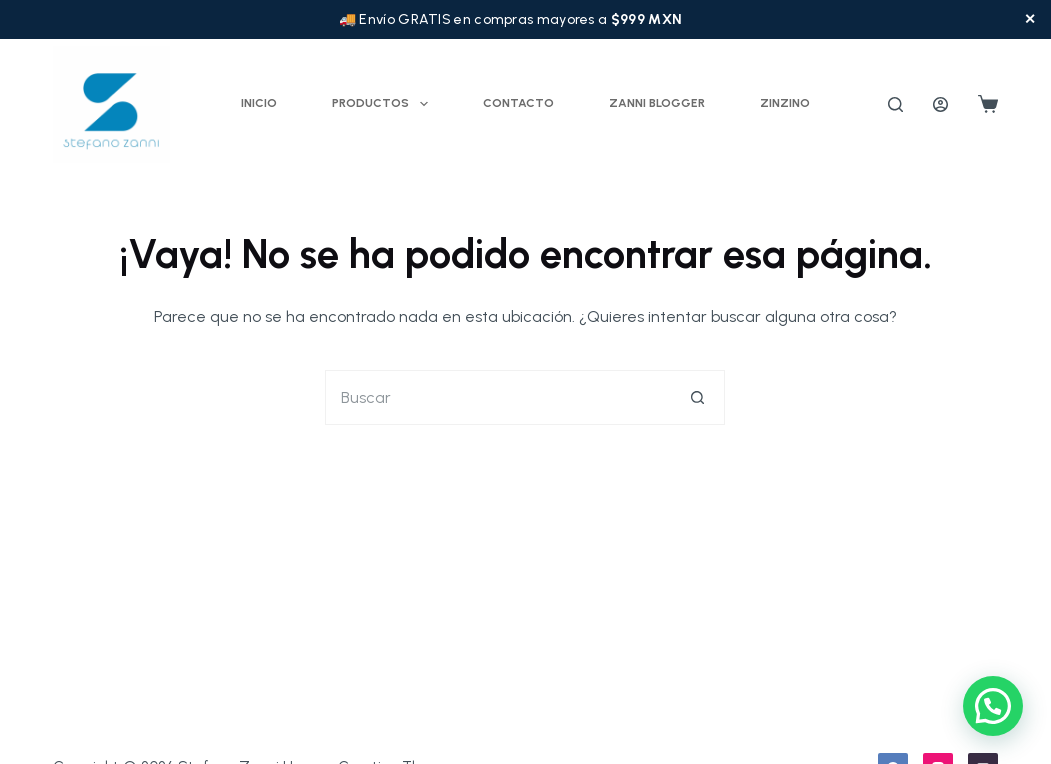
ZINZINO (785, 103)
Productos (383, 104)
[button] (993, 706)
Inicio (259, 103)
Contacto (518, 103)
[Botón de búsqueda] (697, 397)
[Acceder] (940, 104)
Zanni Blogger (657, 103)
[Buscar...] (497, 397)
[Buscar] (895, 104)
